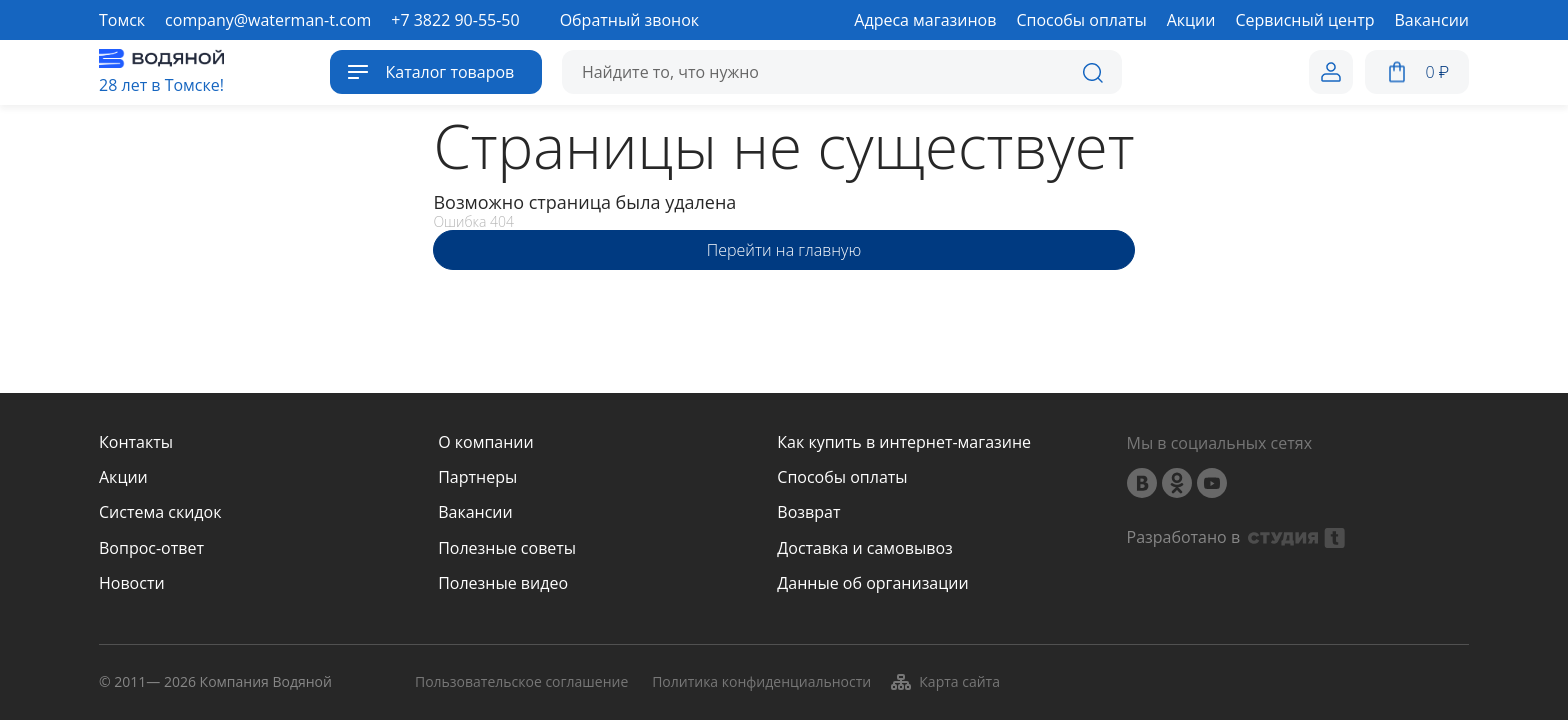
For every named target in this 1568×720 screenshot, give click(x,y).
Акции (123, 477)
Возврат (808, 512)
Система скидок (160, 512)
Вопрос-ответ (151, 548)
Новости (132, 583)
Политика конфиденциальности (761, 682)
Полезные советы (507, 548)
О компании (486, 442)
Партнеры (477, 477)
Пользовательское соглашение (521, 682)
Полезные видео (503, 583)
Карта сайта (944, 682)
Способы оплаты (842, 477)
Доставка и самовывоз (864, 548)
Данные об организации (872, 583)
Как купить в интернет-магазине (904, 442)
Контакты (136, 442)
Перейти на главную (784, 250)
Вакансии (475, 512)
